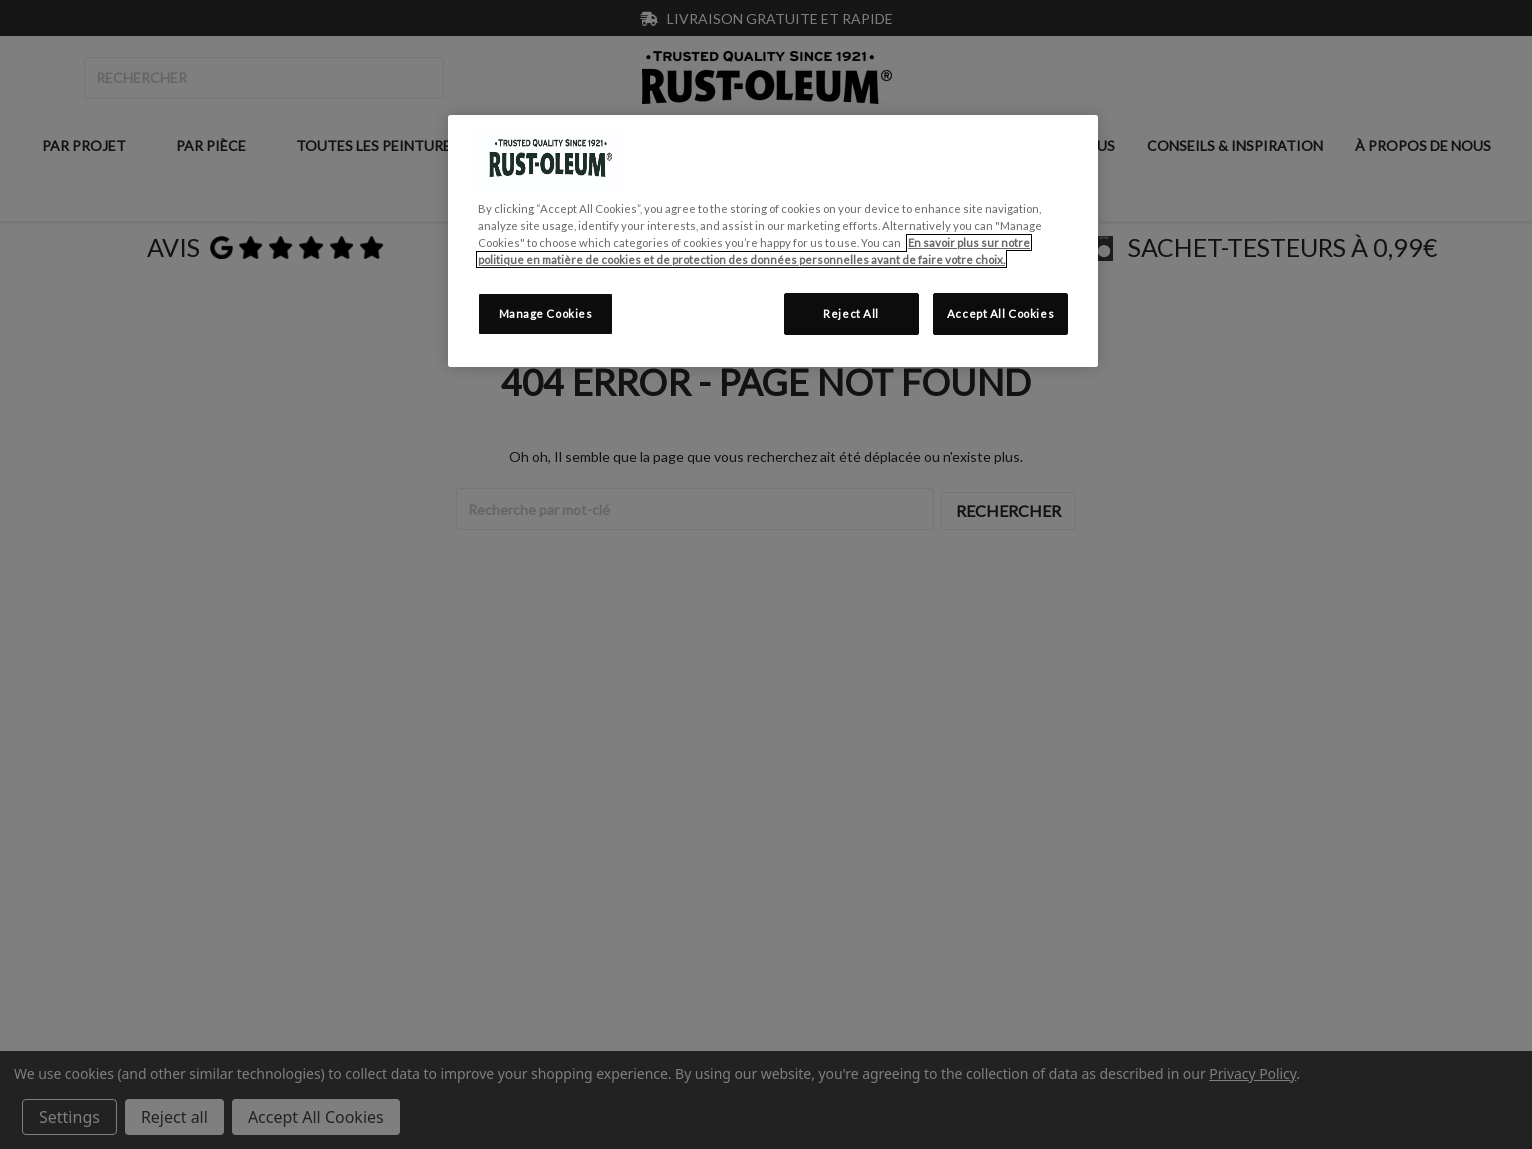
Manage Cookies (546, 313)
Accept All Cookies (1000, 313)
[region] (773, 241)
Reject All (851, 313)
